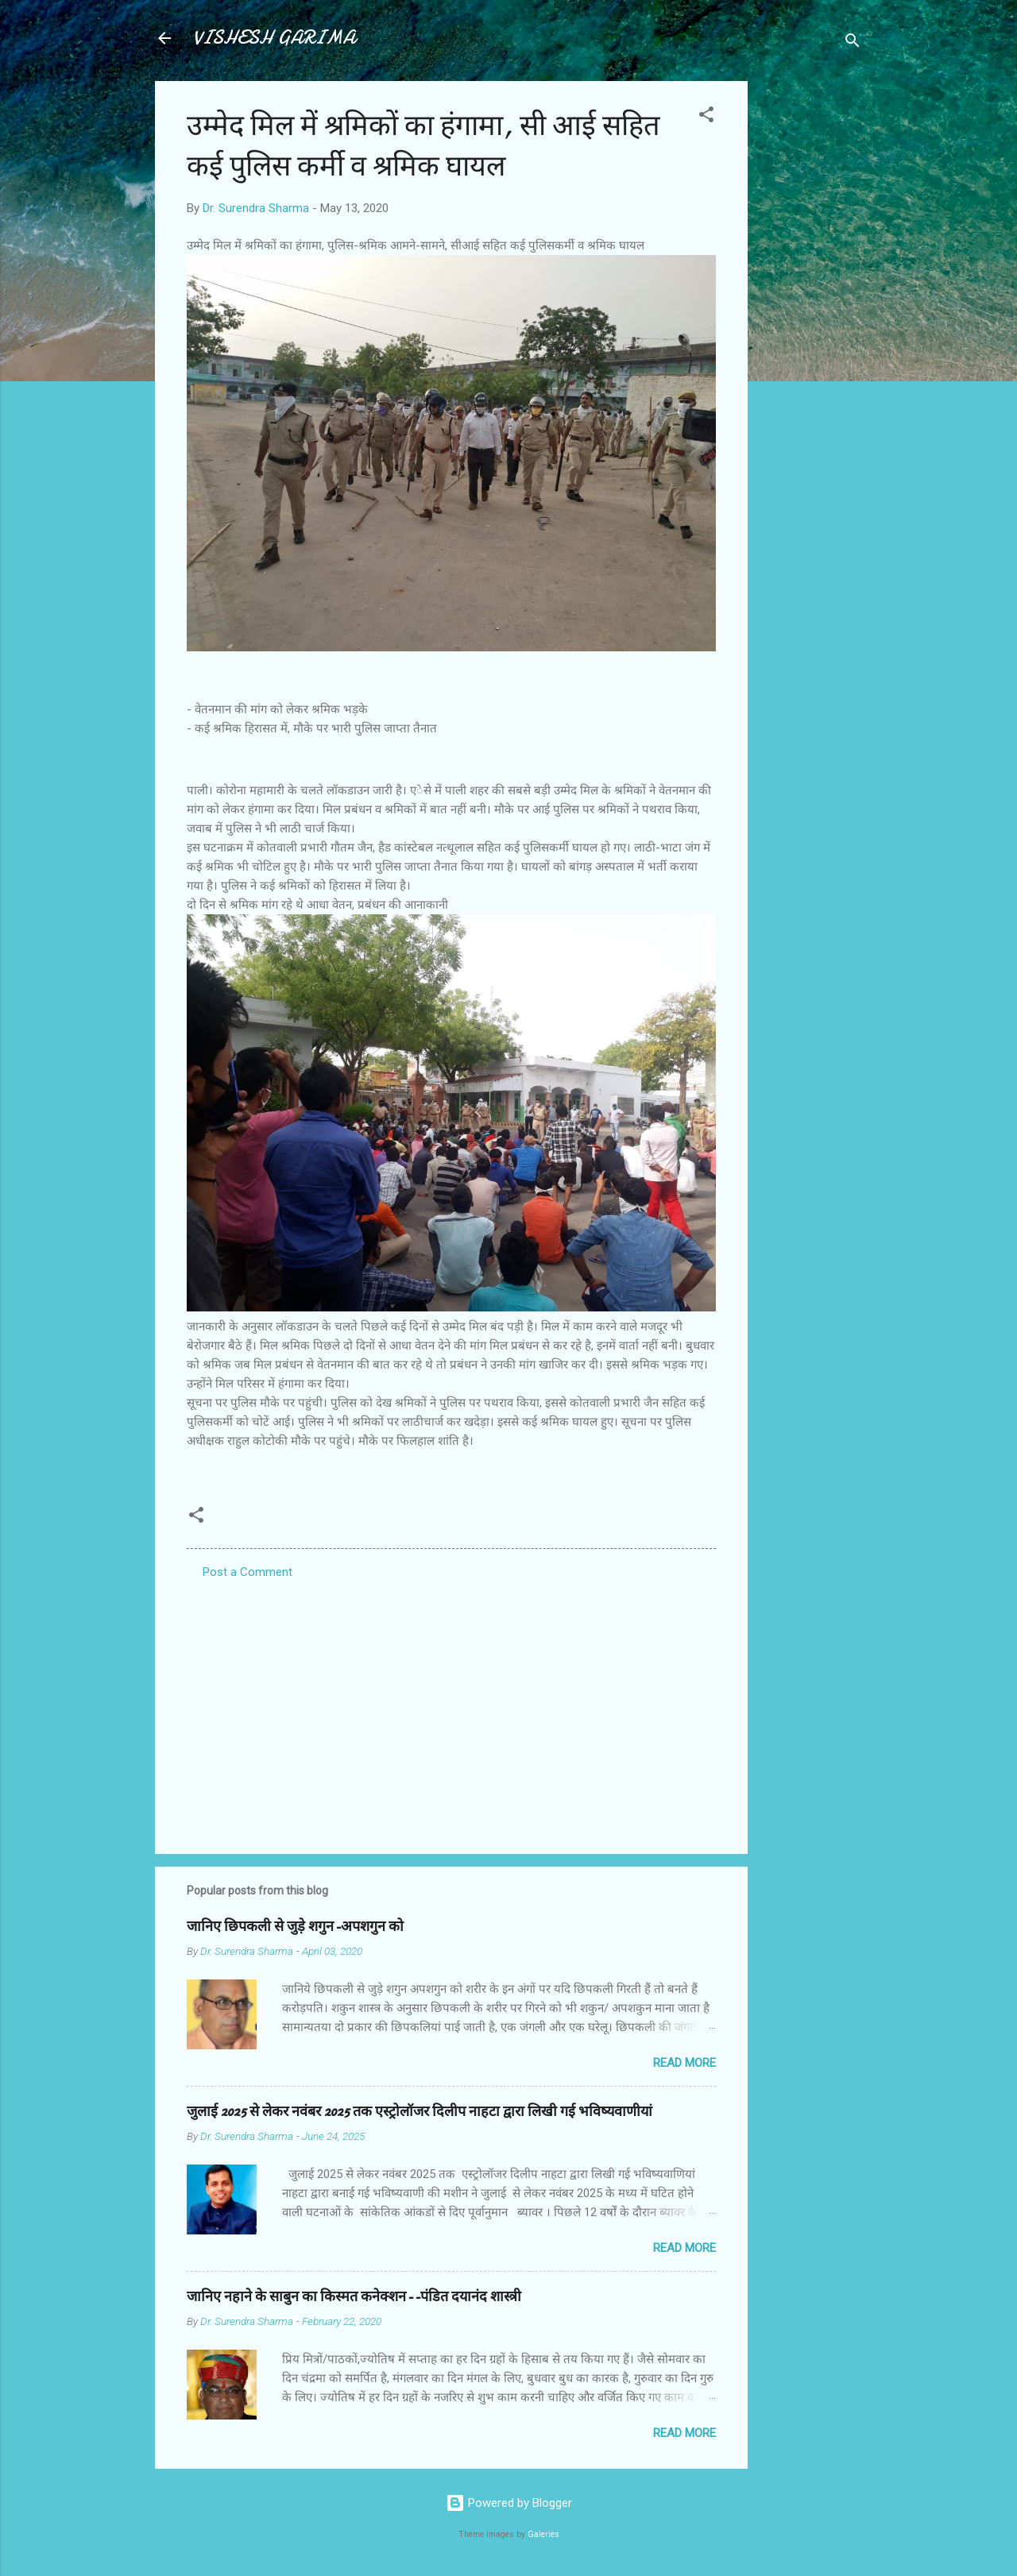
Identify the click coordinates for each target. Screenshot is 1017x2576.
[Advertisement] (811, 319)
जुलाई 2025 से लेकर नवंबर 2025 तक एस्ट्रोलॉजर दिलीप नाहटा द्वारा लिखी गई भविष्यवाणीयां (419, 2112)
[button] (706, 117)
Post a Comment (247, 1572)
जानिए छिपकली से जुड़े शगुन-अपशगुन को (295, 1927)
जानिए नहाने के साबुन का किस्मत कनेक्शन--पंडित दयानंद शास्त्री (354, 2297)
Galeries (543, 2534)
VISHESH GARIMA (274, 38)
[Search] (852, 43)
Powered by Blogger (509, 2503)
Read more (684, 2063)
